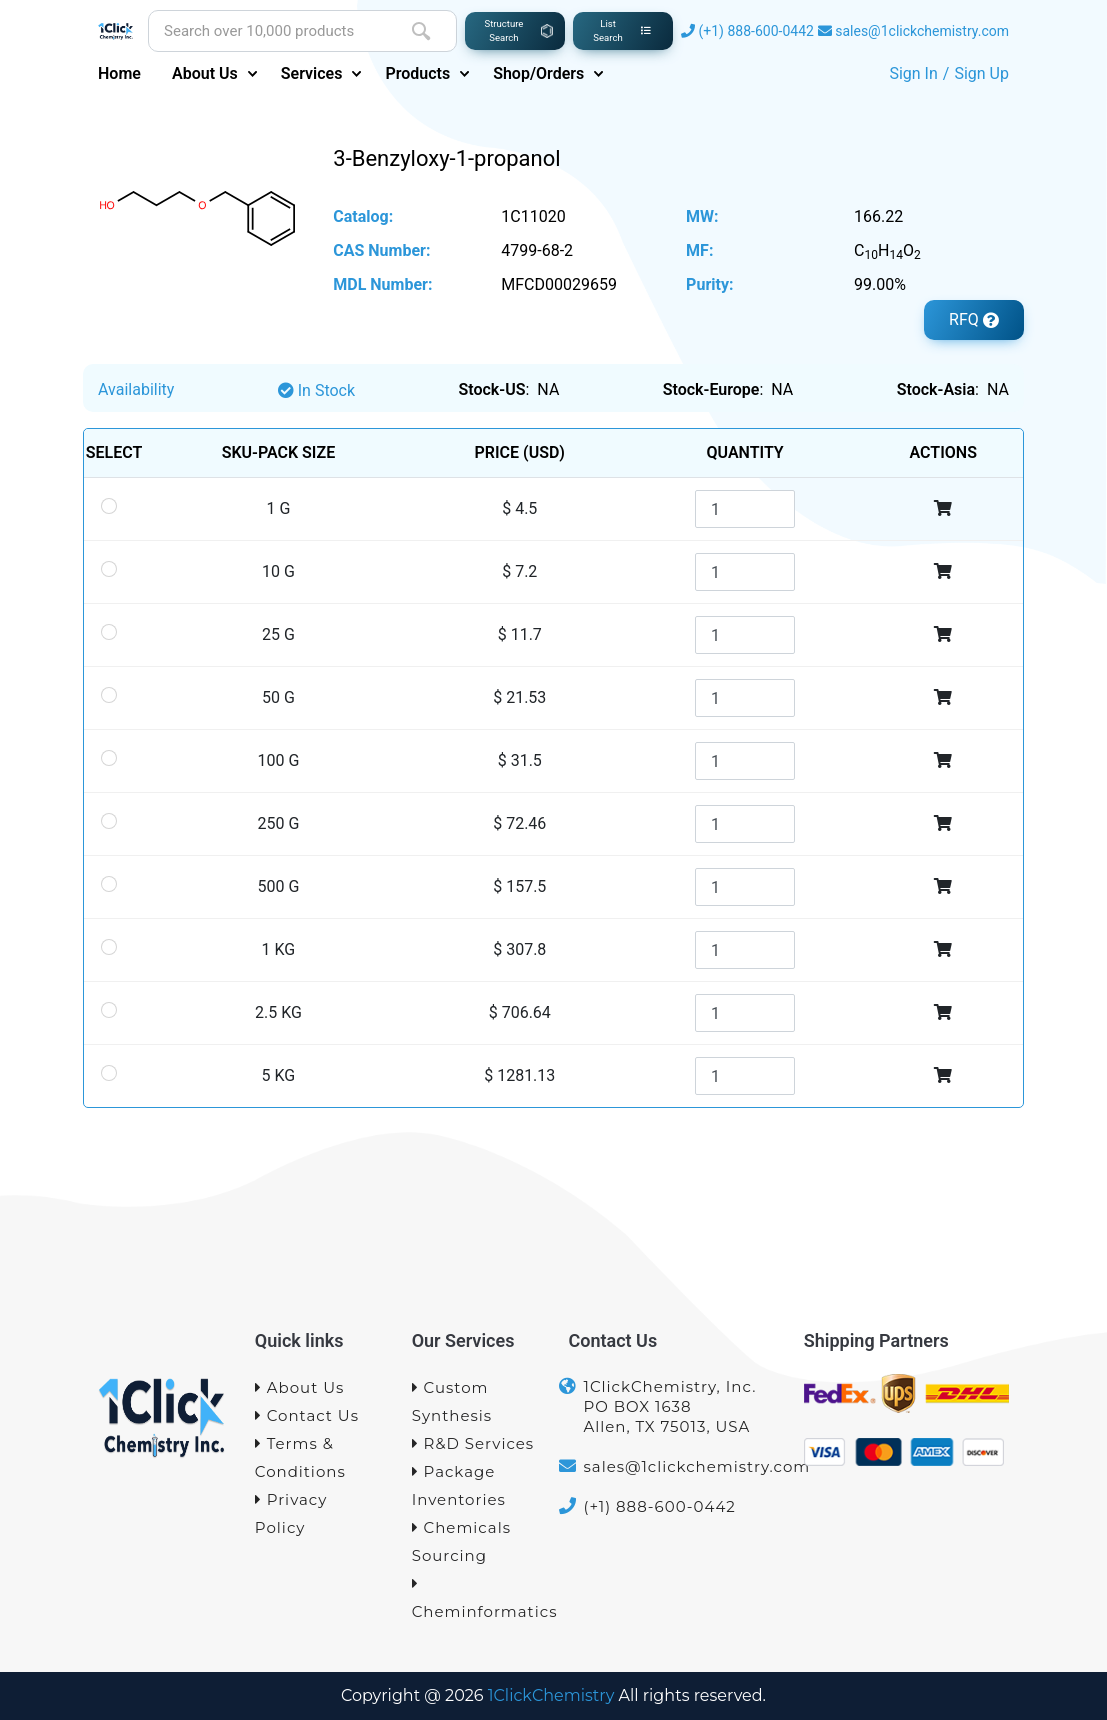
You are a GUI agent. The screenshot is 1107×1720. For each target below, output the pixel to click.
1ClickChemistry (551, 1695)
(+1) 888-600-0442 (756, 31)
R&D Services (473, 1443)
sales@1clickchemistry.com (922, 31)
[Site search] (267, 31)
